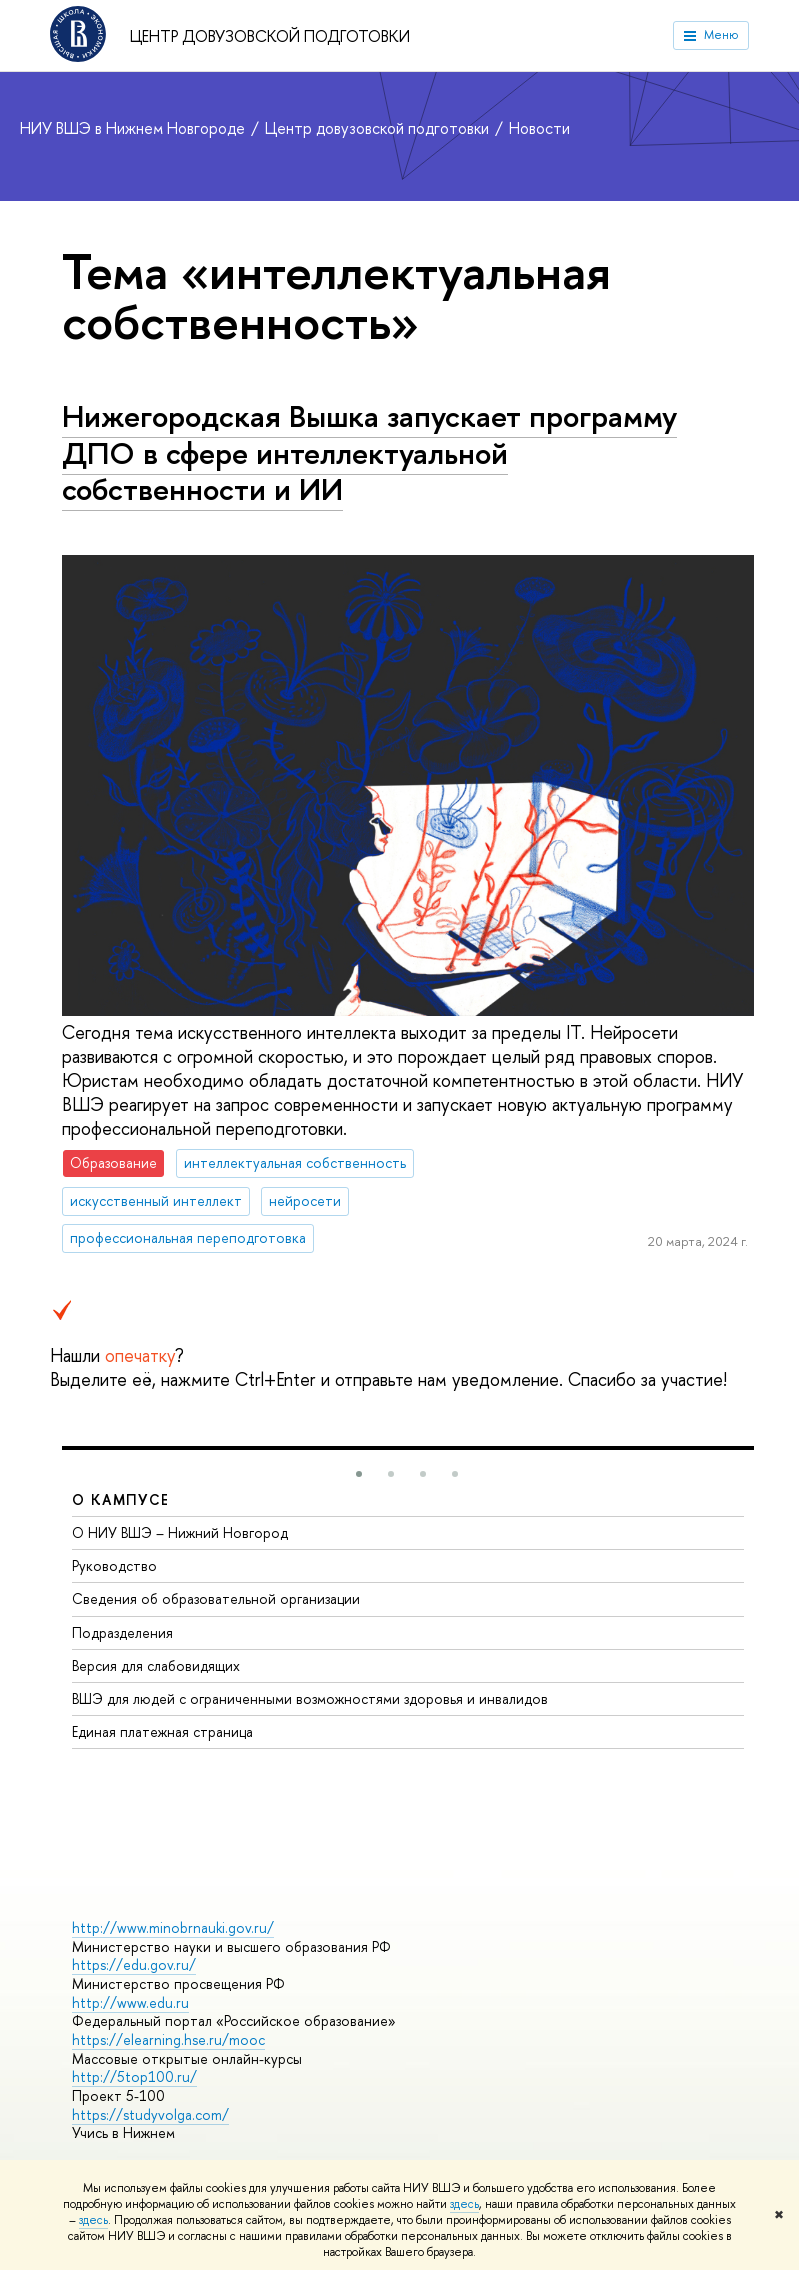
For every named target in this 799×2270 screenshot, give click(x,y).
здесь (464, 2204)
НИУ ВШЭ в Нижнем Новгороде (134, 128)
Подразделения (122, 1632)
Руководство (114, 1565)
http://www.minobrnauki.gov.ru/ (173, 1927)
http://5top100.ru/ (134, 2076)
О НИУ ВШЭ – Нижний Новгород (180, 1532)
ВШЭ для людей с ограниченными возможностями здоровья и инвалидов (310, 1698)
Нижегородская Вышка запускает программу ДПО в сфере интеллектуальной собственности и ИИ (369, 452)
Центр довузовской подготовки (270, 36)
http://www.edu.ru (130, 2002)
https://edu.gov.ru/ (134, 1964)
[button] (359, 1474)
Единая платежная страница (162, 1731)
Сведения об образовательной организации (216, 1598)
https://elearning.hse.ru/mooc (168, 2039)
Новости (539, 128)
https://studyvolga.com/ (150, 2114)
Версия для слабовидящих (156, 1665)
